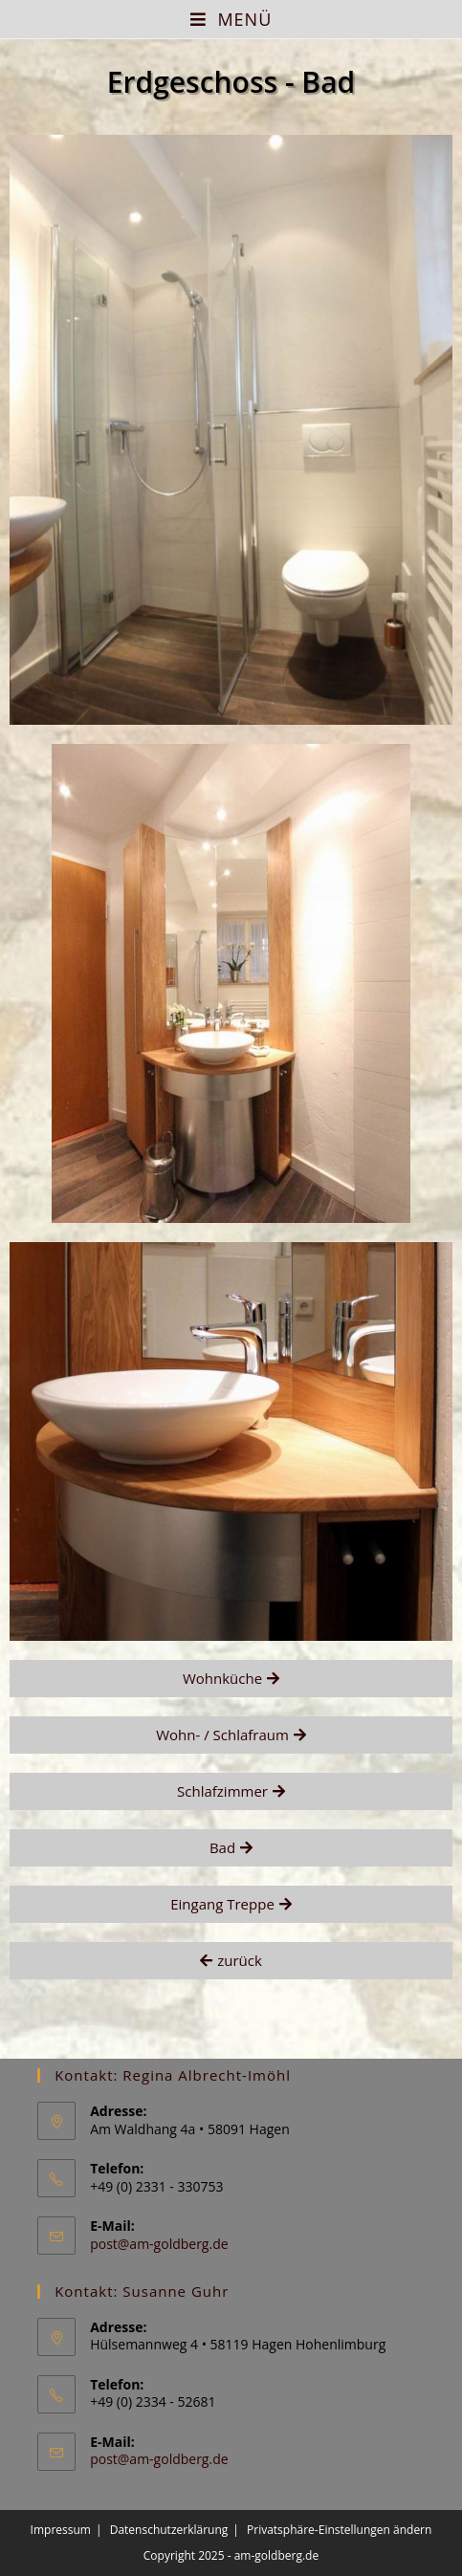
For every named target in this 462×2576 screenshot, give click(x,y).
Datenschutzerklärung (169, 2529)
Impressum (61, 2529)
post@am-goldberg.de (159, 2244)
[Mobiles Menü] (231, 19)
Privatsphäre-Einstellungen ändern (339, 2529)
